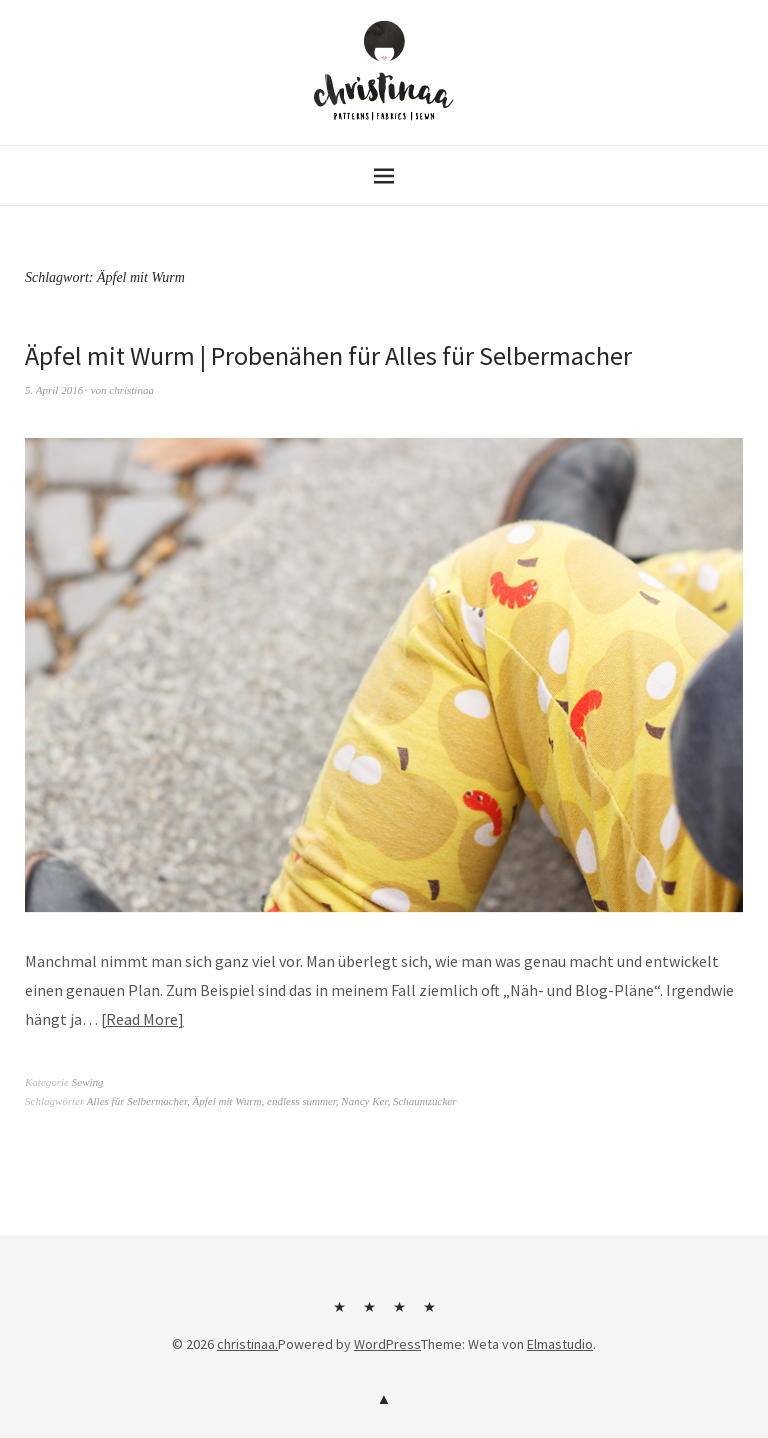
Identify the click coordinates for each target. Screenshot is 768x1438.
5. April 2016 (54, 390)
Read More (142, 1019)
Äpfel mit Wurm (227, 1101)
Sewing (88, 1082)
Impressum (399, 1314)
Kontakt (369, 1314)
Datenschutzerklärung (429, 1314)
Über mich (339, 1314)
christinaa (131, 390)
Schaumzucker (425, 1101)
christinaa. (247, 1344)
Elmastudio (560, 1344)
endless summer (301, 1101)
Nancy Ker (364, 1101)
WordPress (387, 1344)
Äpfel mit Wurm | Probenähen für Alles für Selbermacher (328, 355)
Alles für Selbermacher (137, 1101)
